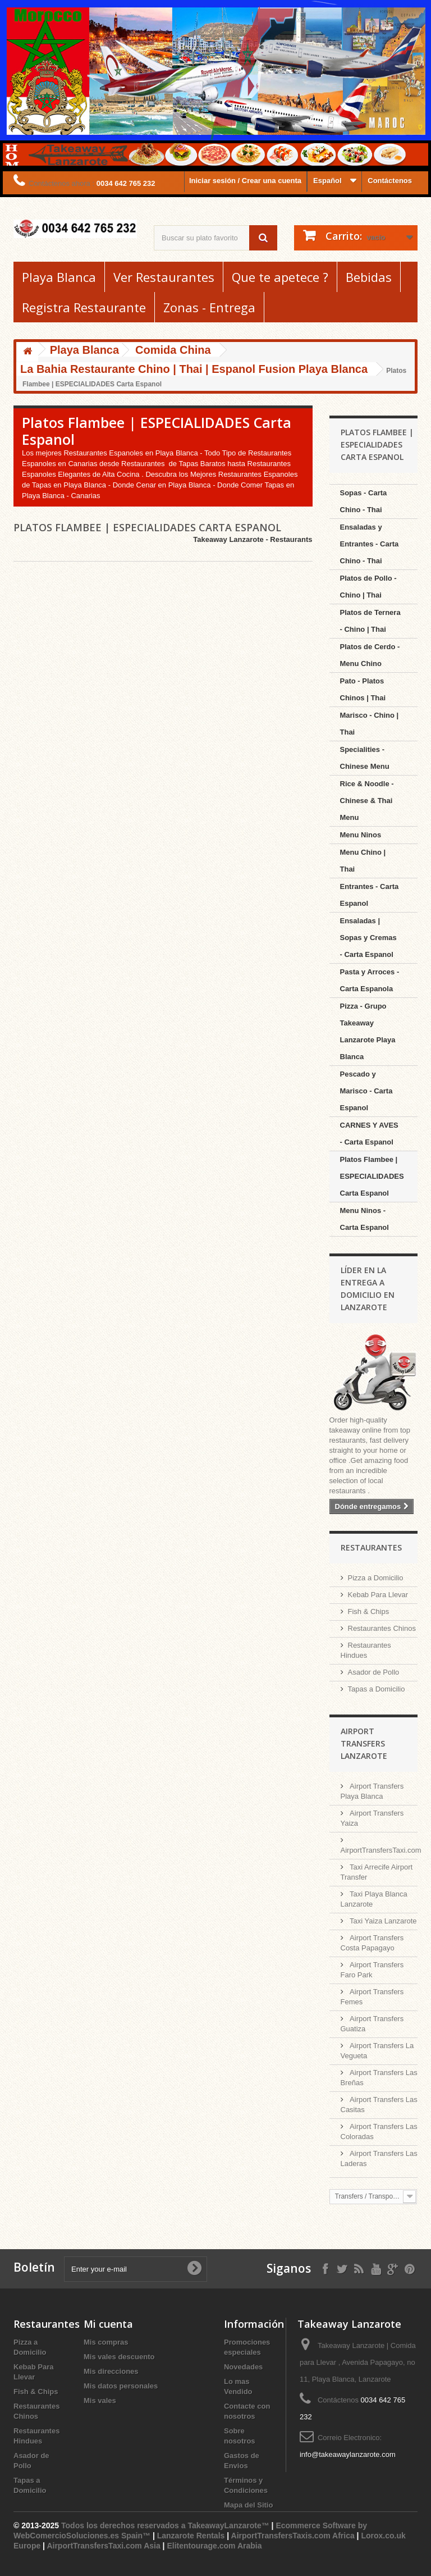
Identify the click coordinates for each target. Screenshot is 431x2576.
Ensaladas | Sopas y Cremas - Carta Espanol (368, 938)
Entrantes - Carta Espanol (369, 895)
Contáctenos (390, 180)
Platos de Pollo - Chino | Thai (368, 586)
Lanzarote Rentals (191, 2535)
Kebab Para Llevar (378, 1594)
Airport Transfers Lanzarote (364, 1743)
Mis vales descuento (119, 2356)
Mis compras (106, 2342)
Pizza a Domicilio (376, 1578)
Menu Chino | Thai (363, 860)
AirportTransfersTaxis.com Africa (294, 2535)
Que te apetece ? (280, 277)
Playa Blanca (59, 277)
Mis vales (100, 2400)
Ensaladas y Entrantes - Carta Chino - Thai (369, 544)
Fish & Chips (368, 1611)
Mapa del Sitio (248, 2505)
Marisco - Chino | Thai (369, 723)
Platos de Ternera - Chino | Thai (370, 620)
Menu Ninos (361, 835)
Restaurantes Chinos (382, 1628)
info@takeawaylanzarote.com (348, 2454)
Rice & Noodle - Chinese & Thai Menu (367, 800)
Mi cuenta (108, 2324)
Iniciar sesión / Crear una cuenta (245, 180)
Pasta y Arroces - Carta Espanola (370, 980)
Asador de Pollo (374, 1672)
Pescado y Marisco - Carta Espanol (366, 1091)
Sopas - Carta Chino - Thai (363, 501)
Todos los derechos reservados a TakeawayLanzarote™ (165, 2525)
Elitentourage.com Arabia (214, 2545)
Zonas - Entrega (209, 307)
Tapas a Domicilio (376, 1689)
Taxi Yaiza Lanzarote (382, 1921)
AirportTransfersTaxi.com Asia (104, 2545)
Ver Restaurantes (163, 277)
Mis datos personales (121, 2386)
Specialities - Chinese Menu (364, 757)
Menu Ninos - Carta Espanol (364, 1219)
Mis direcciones (111, 2371)
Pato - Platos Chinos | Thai (363, 689)
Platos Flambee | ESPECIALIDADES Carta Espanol (372, 1176)
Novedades (243, 2367)
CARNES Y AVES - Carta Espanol (369, 1133)
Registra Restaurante (84, 307)
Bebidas (369, 277)
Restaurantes (371, 1547)
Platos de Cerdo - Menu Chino (370, 655)
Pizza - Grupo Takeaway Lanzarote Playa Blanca (368, 1031)
